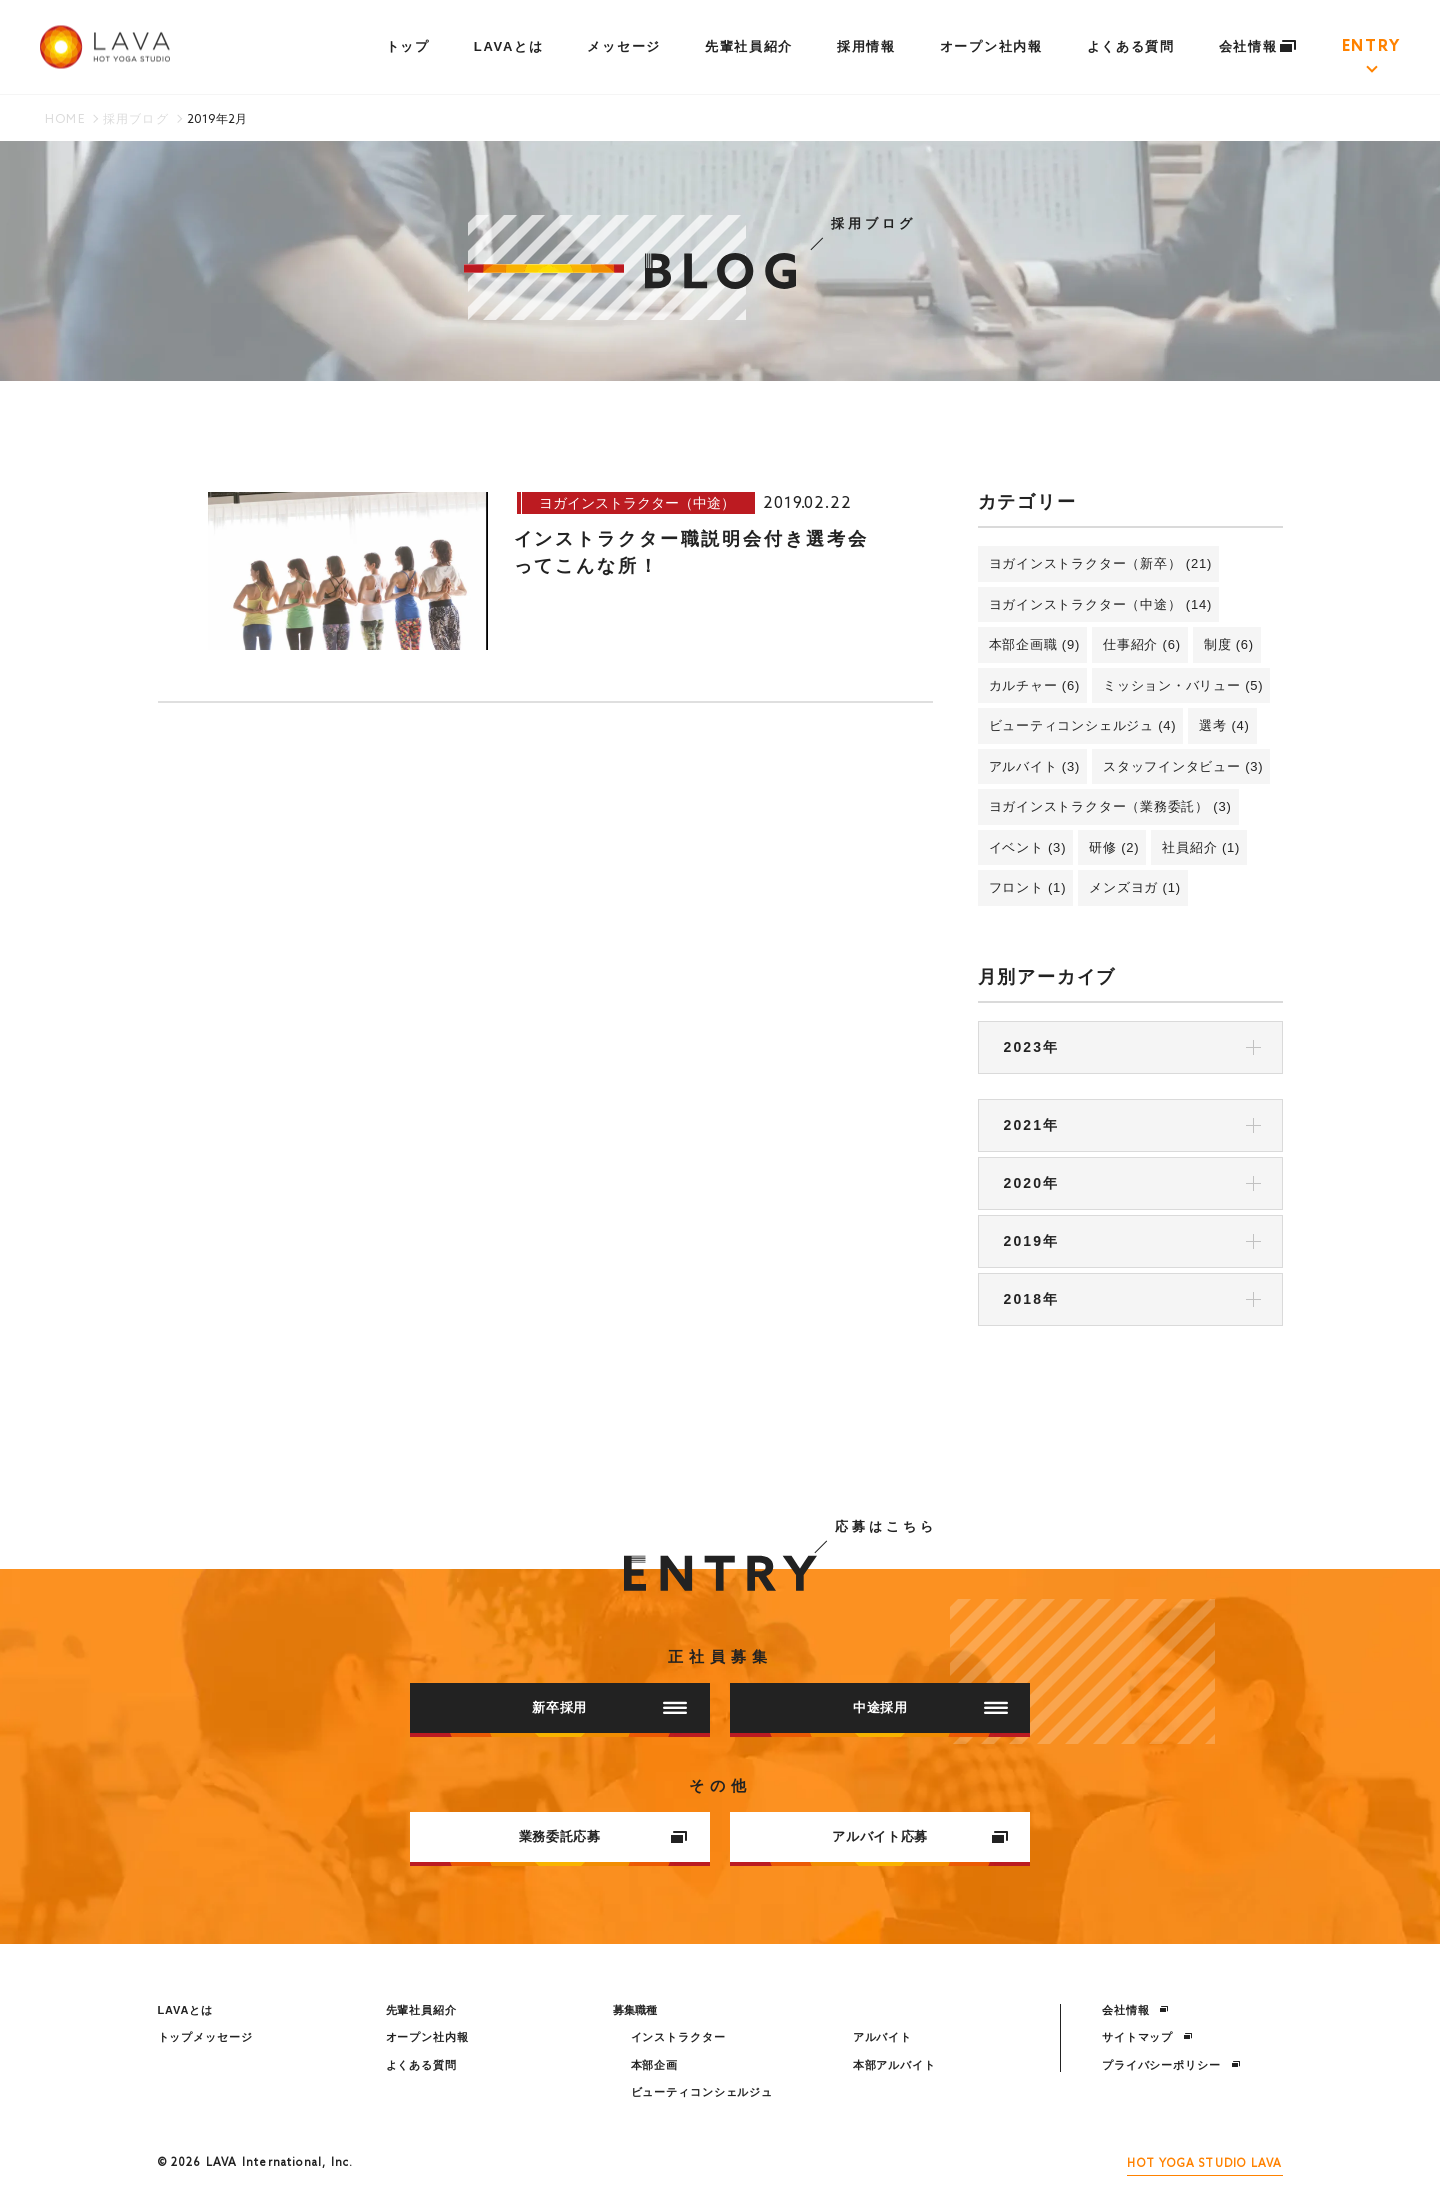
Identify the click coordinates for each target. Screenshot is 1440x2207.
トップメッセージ (205, 2037)
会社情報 (1258, 46)
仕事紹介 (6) (1142, 644)
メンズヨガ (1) (1135, 887)
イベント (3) (1028, 847)
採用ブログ (136, 120)
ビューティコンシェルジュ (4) (1083, 725)
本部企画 (655, 2065)
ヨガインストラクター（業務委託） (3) (1110, 806)
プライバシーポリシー (1171, 2065)
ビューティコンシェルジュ (702, 2092)
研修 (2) (1114, 847)
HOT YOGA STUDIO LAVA (1204, 2164)
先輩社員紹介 (749, 46)
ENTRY (1371, 47)
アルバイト (882, 2037)
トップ (408, 46)
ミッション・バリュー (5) (1183, 685)
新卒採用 (609, 1707)
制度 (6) (1229, 644)
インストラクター (678, 2037)
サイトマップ (1147, 2037)
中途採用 (930, 1707)
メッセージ (623, 46)
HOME (65, 120)
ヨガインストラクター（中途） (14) (1101, 604)
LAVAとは (509, 46)
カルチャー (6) (1035, 685)
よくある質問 (1131, 46)
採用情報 (866, 46)
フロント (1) (1028, 887)
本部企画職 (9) (1035, 644)
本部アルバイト (894, 2065)
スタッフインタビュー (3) (1183, 766)
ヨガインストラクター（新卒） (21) (1101, 563)
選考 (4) (1224, 725)
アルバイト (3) (1035, 766)
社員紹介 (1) (1201, 847)
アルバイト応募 (920, 1836)
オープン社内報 (991, 46)
